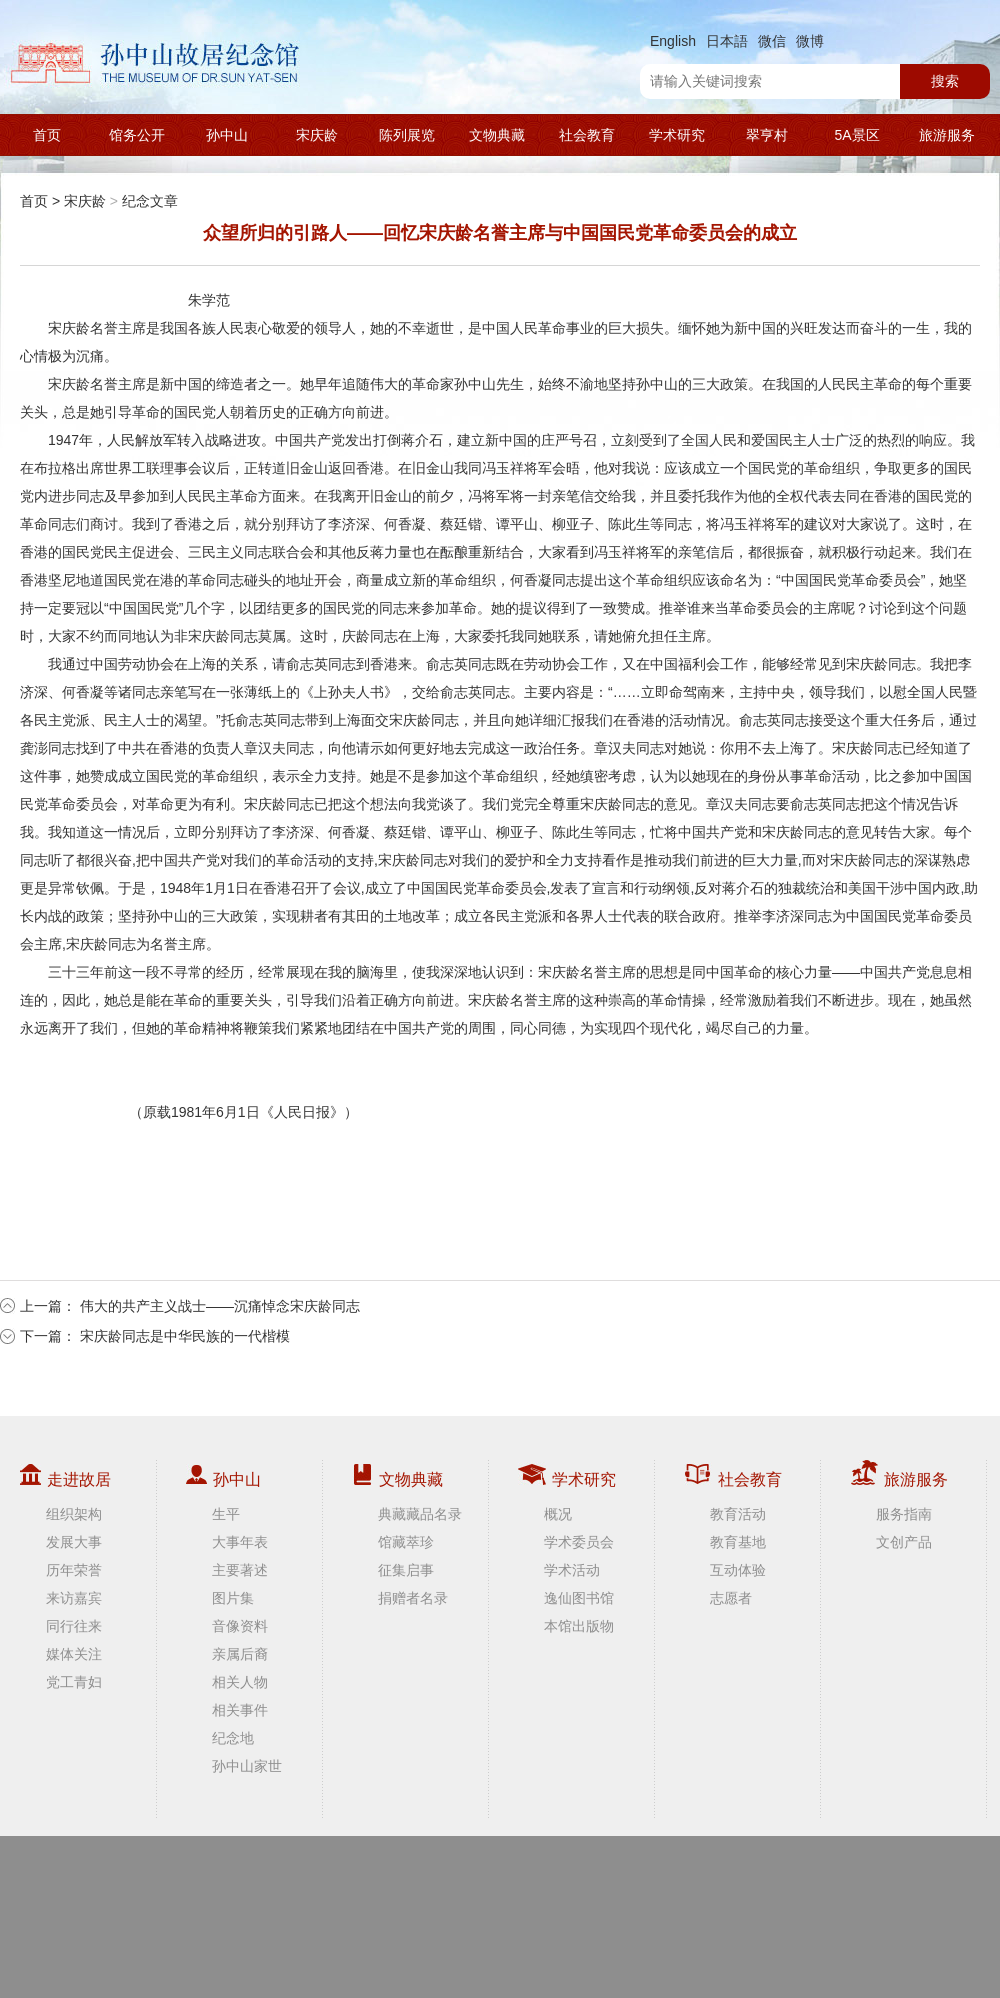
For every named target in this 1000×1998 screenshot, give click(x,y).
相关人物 (240, 1682)
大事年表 (240, 1542)
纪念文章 (150, 201)
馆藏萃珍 (406, 1542)
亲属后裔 (240, 1654)
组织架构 (74, 1514)
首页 (47, 135)
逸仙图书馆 (579, 1598)
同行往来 (74, 1626)
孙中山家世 (247, 1766)
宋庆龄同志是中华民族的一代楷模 (185, 1336)
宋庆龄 (317, 135)
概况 (558, 1514)
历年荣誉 (74, 1570)
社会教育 (587, 135)
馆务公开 (137, 135)
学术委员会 (579, 1542)
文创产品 (904, 1542)
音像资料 (240, 1626)
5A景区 (856, 135)
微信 (772, 41)
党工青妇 (74, 1682)
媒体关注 (74, 1654)
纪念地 (233, 1738)
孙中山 (227, 135)
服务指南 (904, 1514)
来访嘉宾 (74, 1598)
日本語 (727, 41)
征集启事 (406, 1570)
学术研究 (677, 135)
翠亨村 (767, 135)
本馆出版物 (579, 1626)
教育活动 (738, 1514)
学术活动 (572, 1570)
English (673, 41)
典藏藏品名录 (420, 1514)
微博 (810, 41)
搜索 (945, 81)
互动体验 (738, 1570)
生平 (226, 1514)
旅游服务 (947, 135)
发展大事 (74, 1542)
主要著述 (240, 1570)
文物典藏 (497, 135)
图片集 (233, 1598)
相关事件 (240, 1710)
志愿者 (731, 1598)
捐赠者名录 (413, 1598)
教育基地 (738, 1542)
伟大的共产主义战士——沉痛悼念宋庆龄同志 (220, 1306)
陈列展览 (407, 135)
